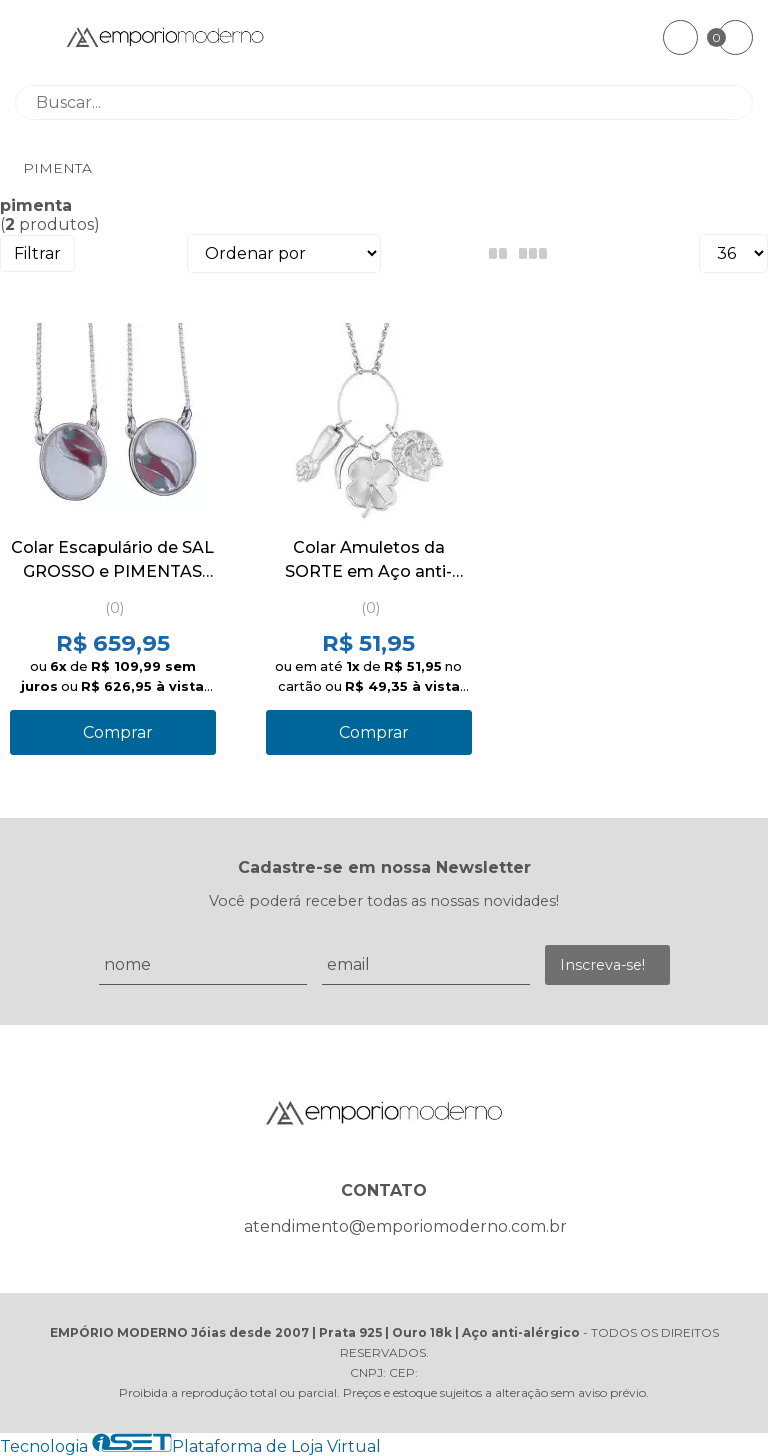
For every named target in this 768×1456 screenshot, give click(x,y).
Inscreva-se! (602, 965)
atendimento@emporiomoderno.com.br (405, 1226)
